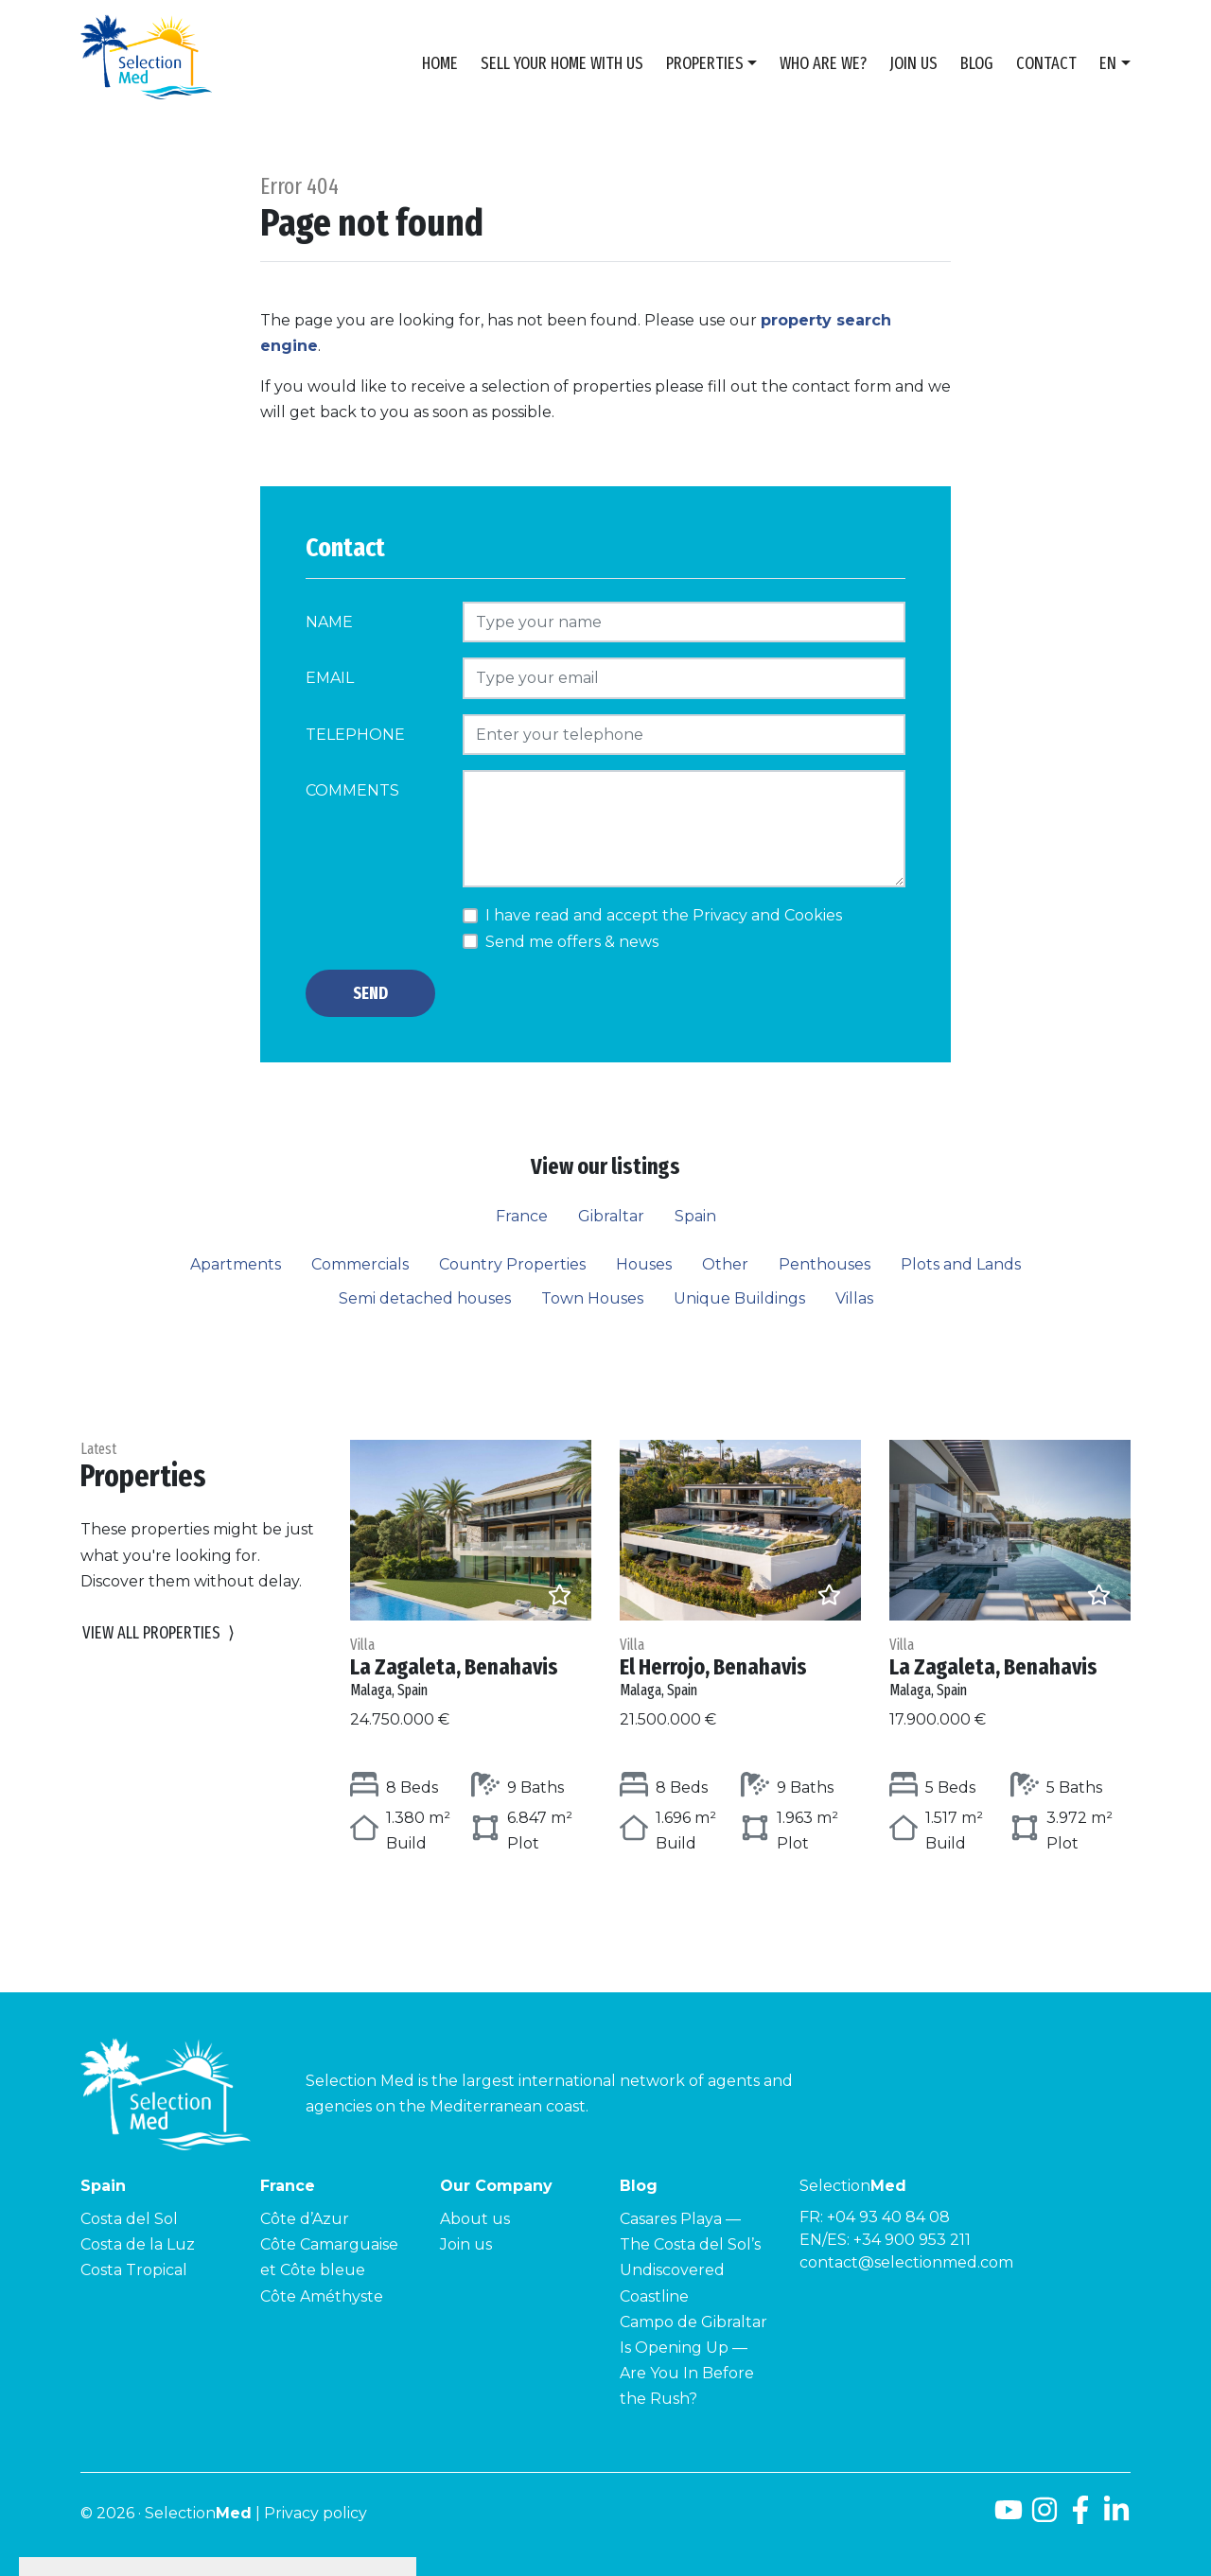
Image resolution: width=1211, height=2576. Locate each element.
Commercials (360, 1264)
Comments (352, 790)
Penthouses (824, 1264)
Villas (854, 1298)
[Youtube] (1008, 2517)
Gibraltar (611, 1216)
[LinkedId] (1116, 2517)
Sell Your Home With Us (562, 63)
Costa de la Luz (137, 2244)
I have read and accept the (663, 915)
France (522, 1216)
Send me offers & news (571, 942)
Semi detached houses (425, 1298)
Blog (976, 63)
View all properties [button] (158, 1633)
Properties (705, 63)
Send (370, 993)
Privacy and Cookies (767, 915)
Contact (1046, 63)
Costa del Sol (129, 2219)
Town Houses (592, 1298)
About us (475, 2219)
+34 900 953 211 (912, 2240)
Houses (644, 1264)
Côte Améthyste (321, 2296)
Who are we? (823, 63)
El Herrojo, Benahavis (740, 1667)
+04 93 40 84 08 (888, 2217)
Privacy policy (315, 2513)
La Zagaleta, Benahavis (470, 1667)
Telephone (355, 735)
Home (440, 63)
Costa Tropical (133, 2270)
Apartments (235, 1264)
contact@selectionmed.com (906, 2262)
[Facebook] (1080, 2517)
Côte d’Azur (304, 2219)
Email (330, 678)
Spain (695, 1216)
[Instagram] (1044, 2517)
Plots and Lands (961, 1264)
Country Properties (512, 1264)
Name (329, 622)
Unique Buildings (739, 1298)
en (1107, 63)
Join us (913, 63)
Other (725, 1264)
